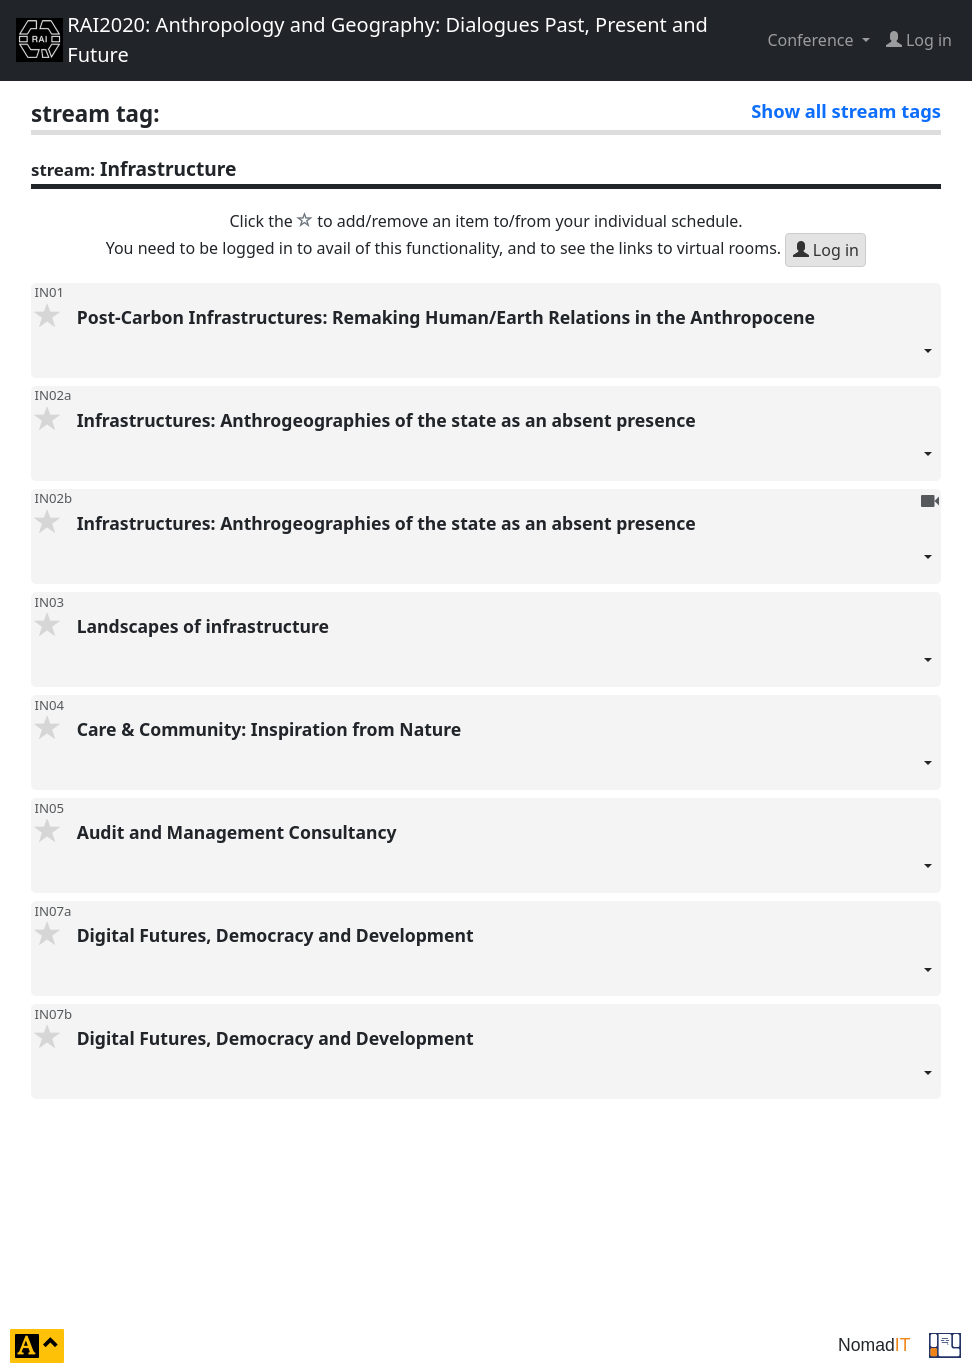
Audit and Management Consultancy (505, 856)
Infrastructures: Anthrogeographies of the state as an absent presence (505, 444)
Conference (812, 40)
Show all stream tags (846, 110)
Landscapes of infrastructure (505, 650)
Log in (826, 250)
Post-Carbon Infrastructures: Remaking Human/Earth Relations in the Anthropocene (505, 341)
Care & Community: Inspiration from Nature (505, 753)
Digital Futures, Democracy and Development (505, 959)
